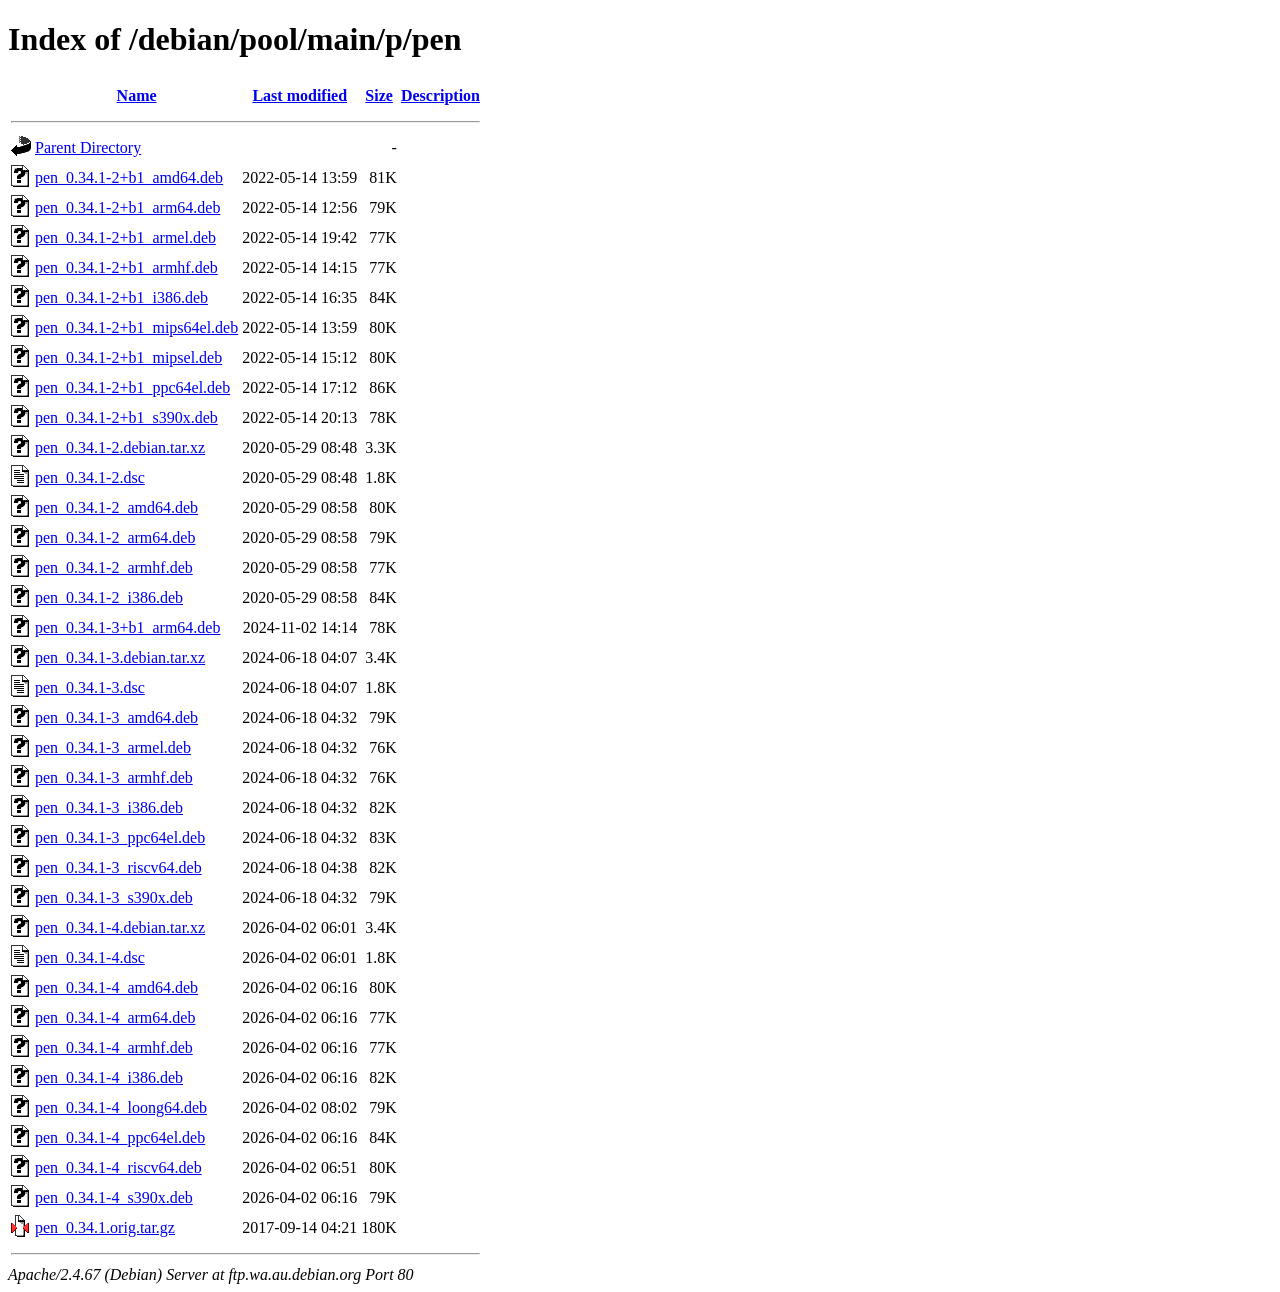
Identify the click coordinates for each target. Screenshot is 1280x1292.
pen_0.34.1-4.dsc (90, 957)
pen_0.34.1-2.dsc (90, 477)
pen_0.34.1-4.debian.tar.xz (120, 927)
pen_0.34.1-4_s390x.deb (114, 1197)
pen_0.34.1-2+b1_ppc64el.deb (132, 387)
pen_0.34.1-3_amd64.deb (116, 717)
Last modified (299, 95)
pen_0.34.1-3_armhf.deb (114, 777)
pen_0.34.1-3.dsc (90, 687)
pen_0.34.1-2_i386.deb (109, 597)
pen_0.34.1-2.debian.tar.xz (120, 447)
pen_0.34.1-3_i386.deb (109, 807)
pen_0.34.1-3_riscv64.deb (118, 867)
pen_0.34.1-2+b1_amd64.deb (129, 177)
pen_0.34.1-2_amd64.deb (116, 507)
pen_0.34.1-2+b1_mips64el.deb (136, 327)
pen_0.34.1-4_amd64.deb (116, 987)
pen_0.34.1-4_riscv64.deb (118, 1167)
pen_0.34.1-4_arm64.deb (115, 1017)
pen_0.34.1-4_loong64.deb (121, 1107)
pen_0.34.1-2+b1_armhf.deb (126, 267)
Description (440, 95)
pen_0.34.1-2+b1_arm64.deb (127, 207)
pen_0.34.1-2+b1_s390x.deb (126, 417)
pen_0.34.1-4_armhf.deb (114, 1047)
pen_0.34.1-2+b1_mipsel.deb (128, 357)
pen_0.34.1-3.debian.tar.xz (120, 657)
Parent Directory (88, 147)
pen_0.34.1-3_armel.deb (113, 747)
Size (379, 95)
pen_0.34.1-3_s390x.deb (114, 897)
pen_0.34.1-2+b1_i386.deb (121, 297)
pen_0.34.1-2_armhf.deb (114, 567)
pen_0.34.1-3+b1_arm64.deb (127, 627)
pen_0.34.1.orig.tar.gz (105, 1227)
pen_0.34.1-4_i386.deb (109, 1077)
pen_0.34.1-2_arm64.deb (115, 537)
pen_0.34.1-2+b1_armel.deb (125, 237)
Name (137, 95)
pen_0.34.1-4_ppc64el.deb (120, 1137)
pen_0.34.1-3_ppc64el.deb (120, 837)
